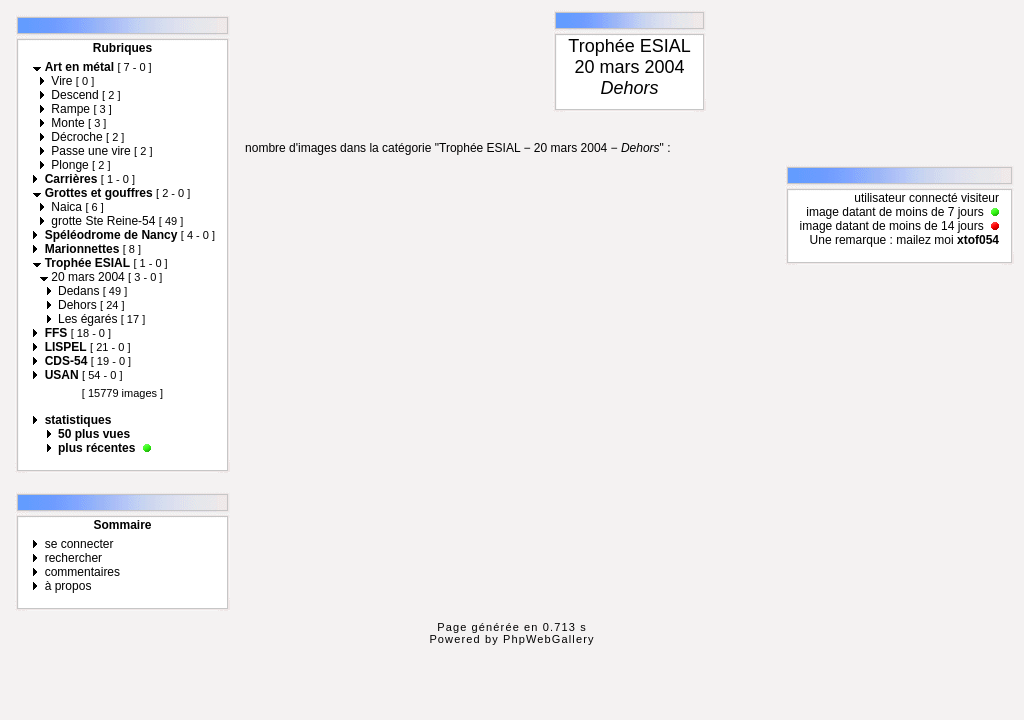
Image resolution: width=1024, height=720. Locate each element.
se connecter (79, 544)
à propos (68, 586)
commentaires (82, 572)
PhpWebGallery (549, 639)
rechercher (73, 558)
